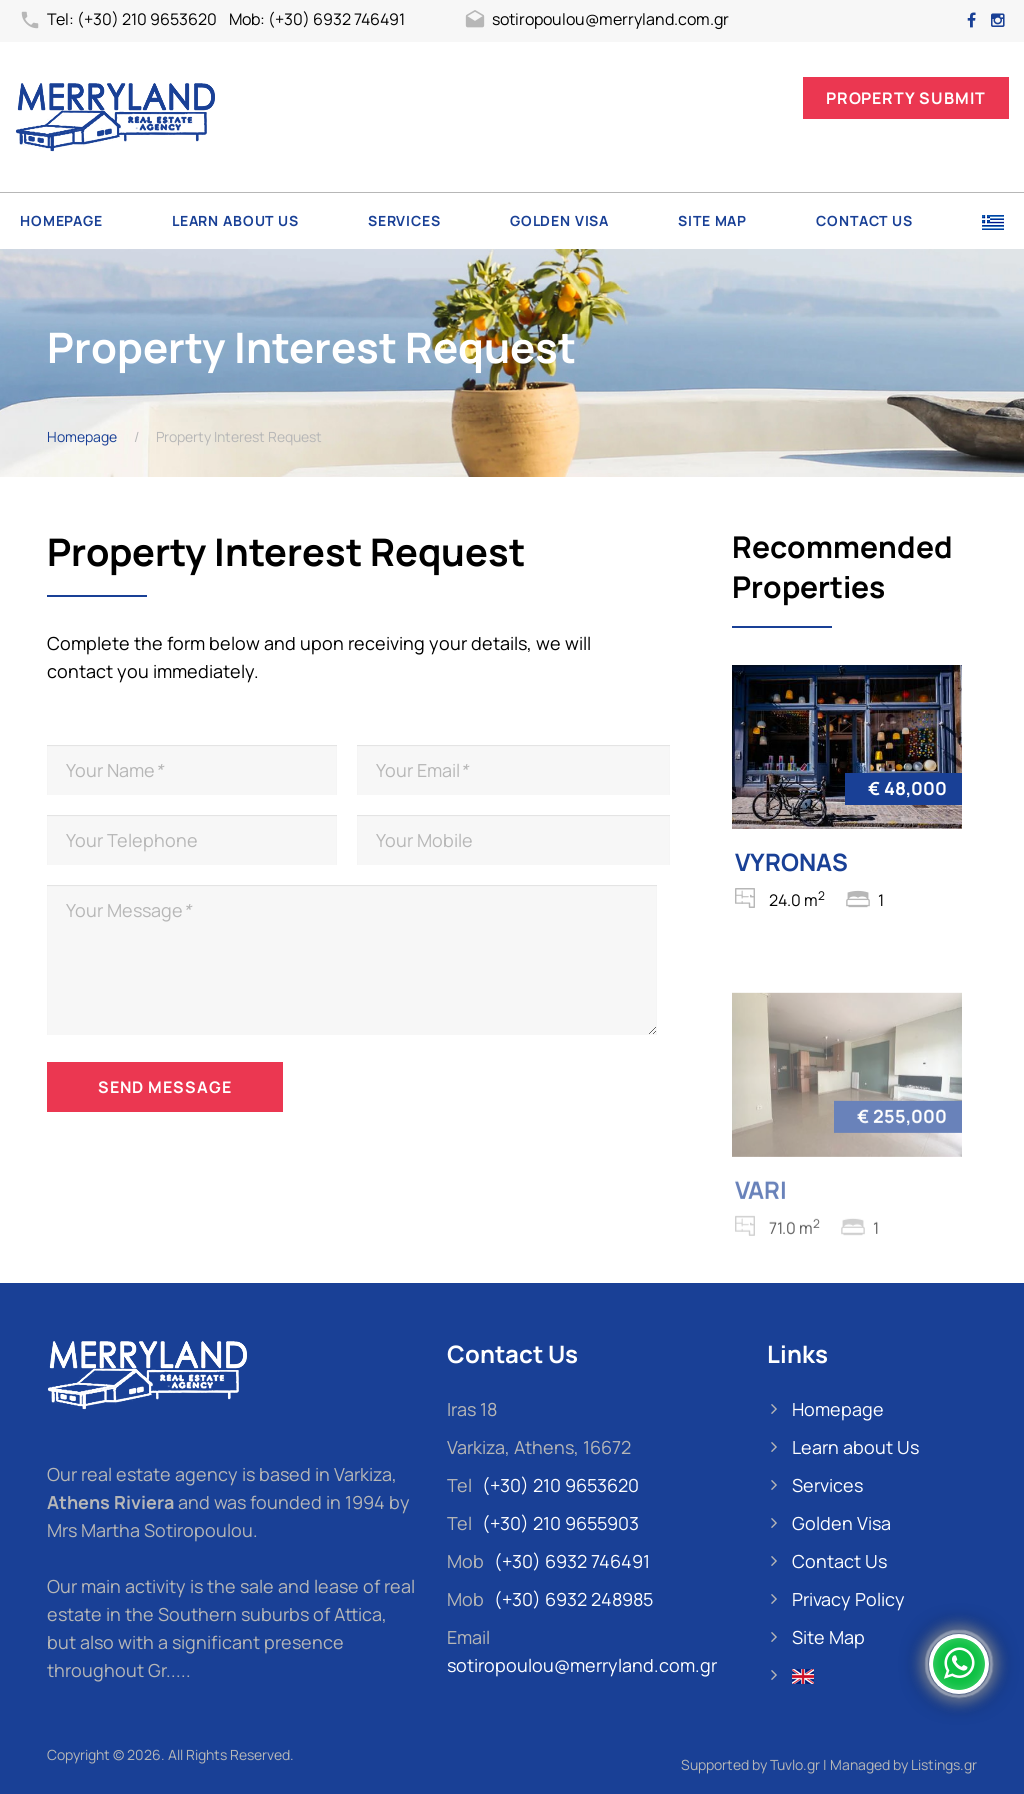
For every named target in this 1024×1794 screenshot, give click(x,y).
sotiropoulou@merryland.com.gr (596, 21)
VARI (761, 1210)
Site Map (712, 220)
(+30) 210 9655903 (560, 1523)
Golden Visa (559, 220)
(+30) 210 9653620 (560, 1485)
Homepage (61, 220)
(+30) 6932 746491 (572, 1561)
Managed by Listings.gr (903, 1764)
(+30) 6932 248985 (573, 1599)
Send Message (165, 1087)
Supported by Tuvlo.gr (750, 1764)
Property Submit (906, 98)
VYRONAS (791, 861)
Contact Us (864, 220)
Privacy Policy (848, 1599)
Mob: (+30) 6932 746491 (317, 19)
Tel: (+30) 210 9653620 (118, 21)
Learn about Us (235, 220)
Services (404, 220)
